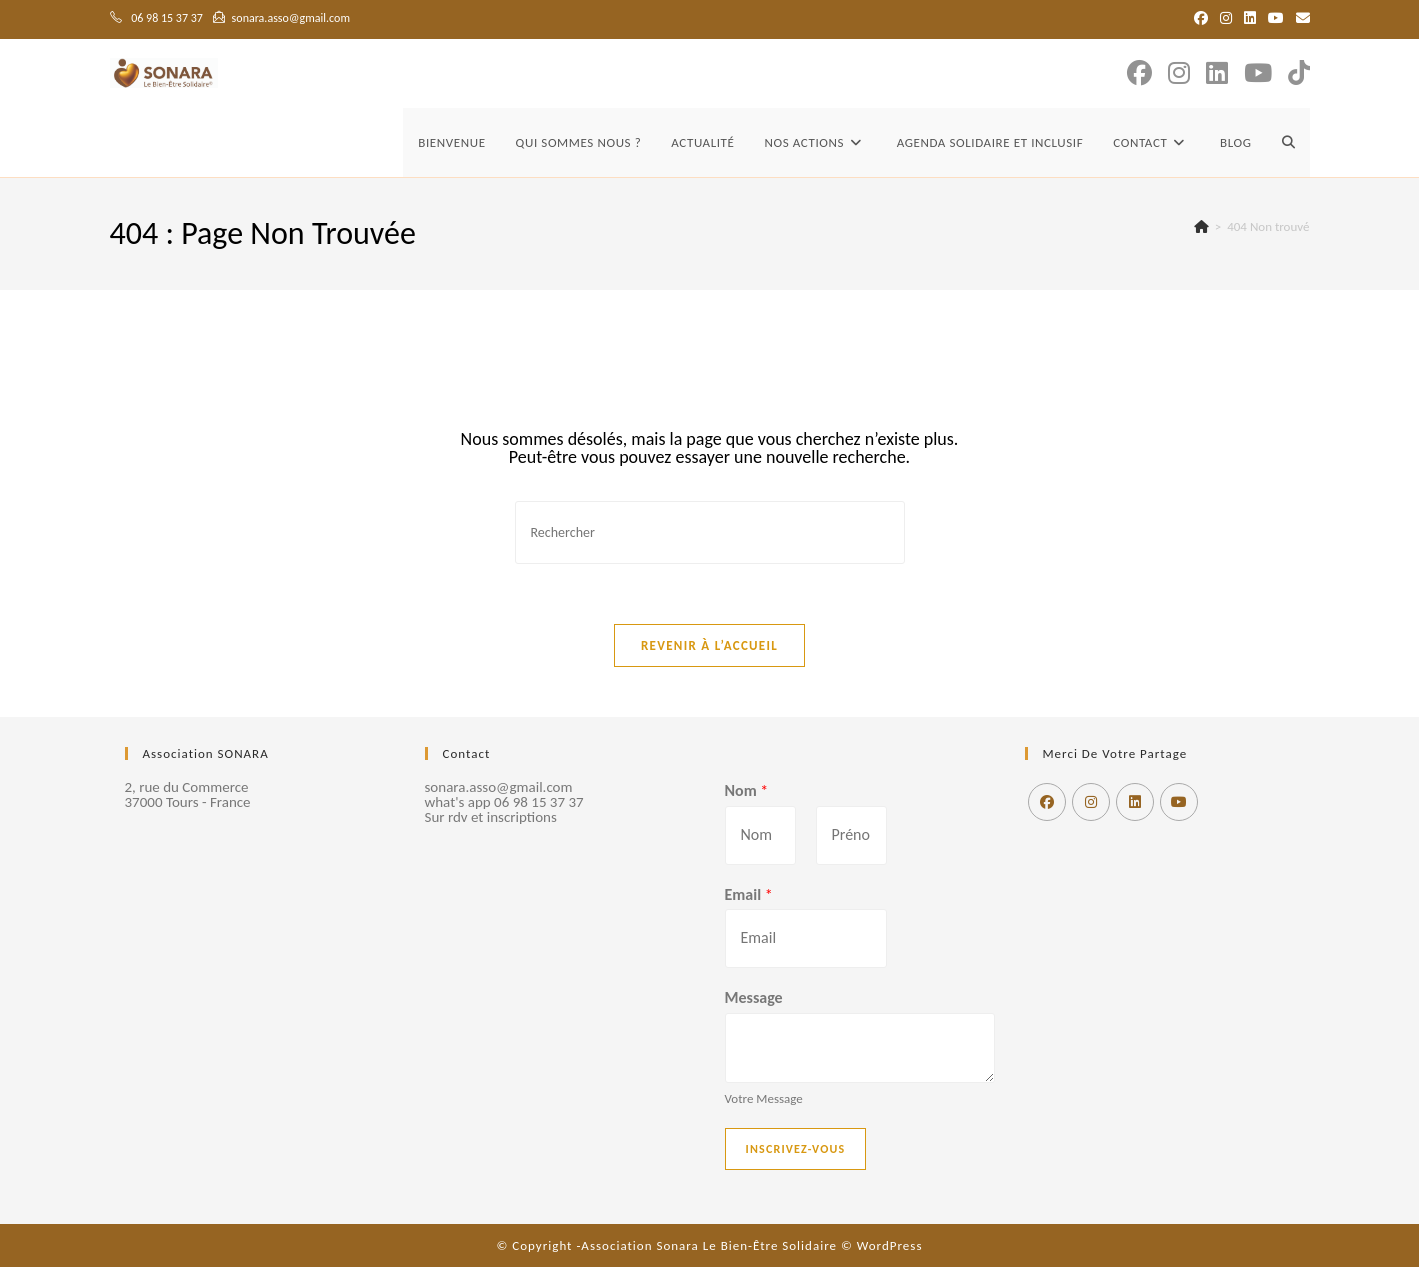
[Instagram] (1091, 802)
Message (754, 997)
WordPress (890, 1245)
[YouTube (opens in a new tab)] (1276, 19)
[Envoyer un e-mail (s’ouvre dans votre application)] (1300, 19)
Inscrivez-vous (796, 1149)
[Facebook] (1047, 802)
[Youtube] (1179, 802)
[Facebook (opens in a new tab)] (1201, 19)
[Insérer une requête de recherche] (710, 532)
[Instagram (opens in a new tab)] (1226, 19)
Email (749, 894)
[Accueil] (1201, 226)
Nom (747, 790)
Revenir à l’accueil (709, 645)
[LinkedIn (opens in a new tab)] (1250, 19)
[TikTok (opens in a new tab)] (1299, 73)
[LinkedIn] (1135, 802)
